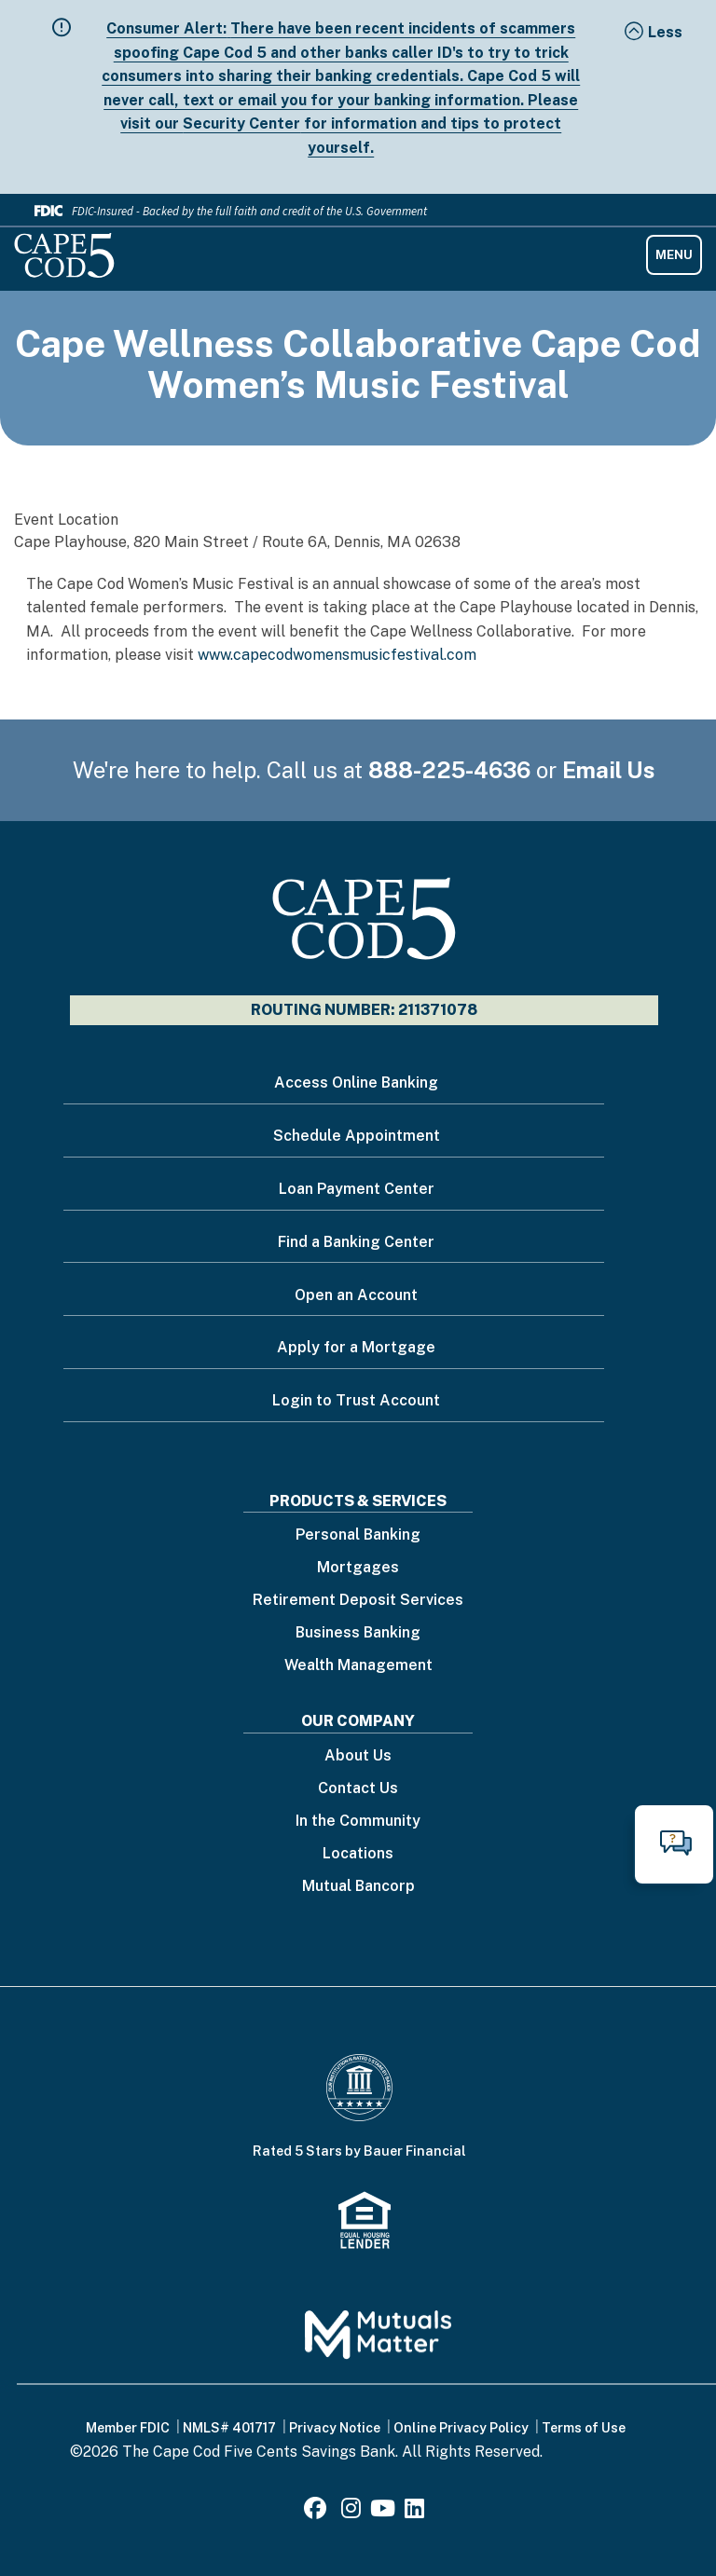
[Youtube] (382, 2511)
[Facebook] (318, 2511)
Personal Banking (358, 1535)
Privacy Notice (334, 2427)
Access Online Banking (356, 1082)
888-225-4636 (449, 770)
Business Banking (358, 1633)
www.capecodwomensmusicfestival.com (337, 655)
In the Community (358, 1821)
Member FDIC (128, 2427)
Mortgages (358, 1568)
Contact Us (358, 1789)
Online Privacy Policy (461, 2427)
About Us (358, 1756)
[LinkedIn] (414, 2511)
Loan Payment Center (356, 1189)
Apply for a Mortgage (356, 1347)
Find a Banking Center (356, 1242)
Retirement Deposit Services (358, 1601)
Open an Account (356, 1295)
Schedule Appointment (356, 1135)
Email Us (608, 770)
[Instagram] (351, 2511)
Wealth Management (358, 1666)
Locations (358, 1854)
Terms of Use (584, 2427)
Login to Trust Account (356, 1400)
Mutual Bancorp (358, 1887)
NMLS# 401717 (229, 2427)
